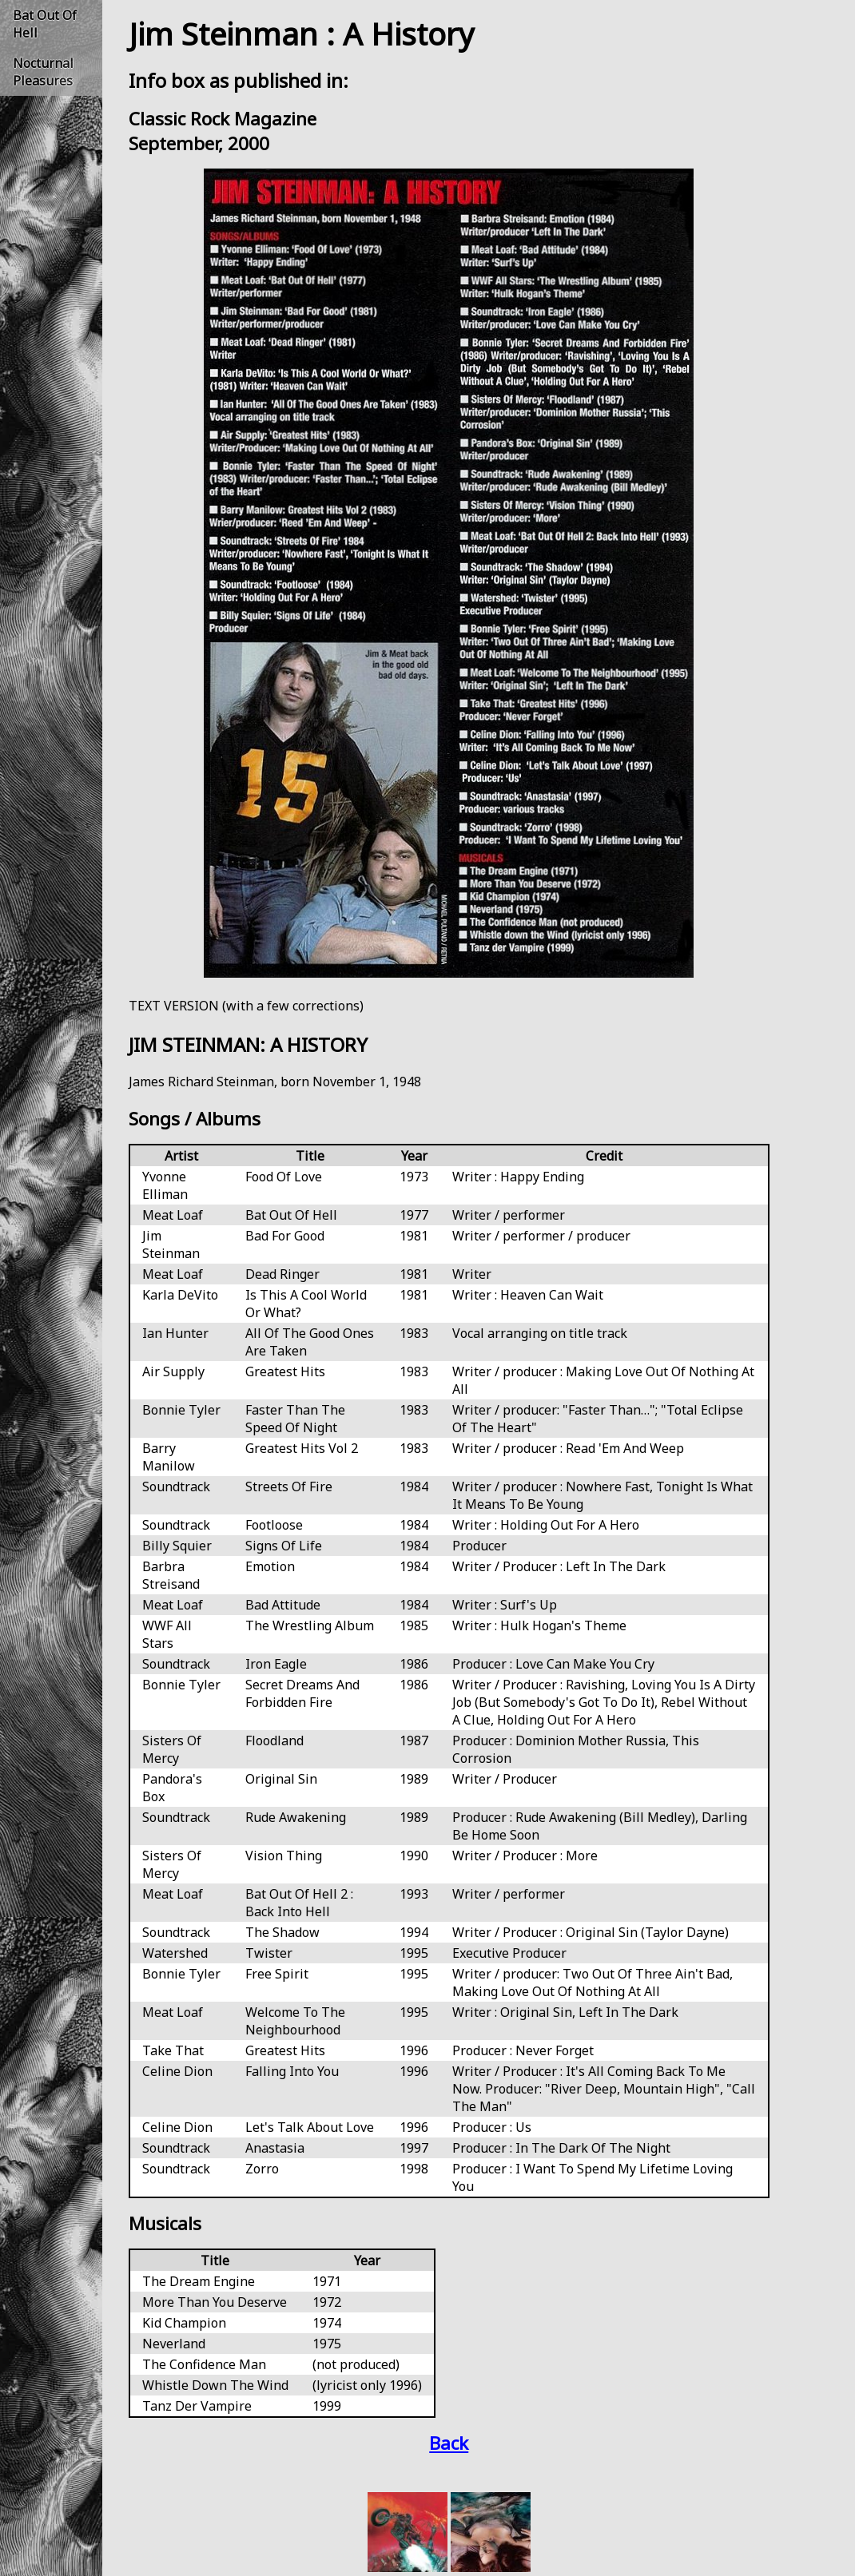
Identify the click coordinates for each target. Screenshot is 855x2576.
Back (448, 2443)
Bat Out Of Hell (45, 24)
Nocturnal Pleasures (43, 71)
